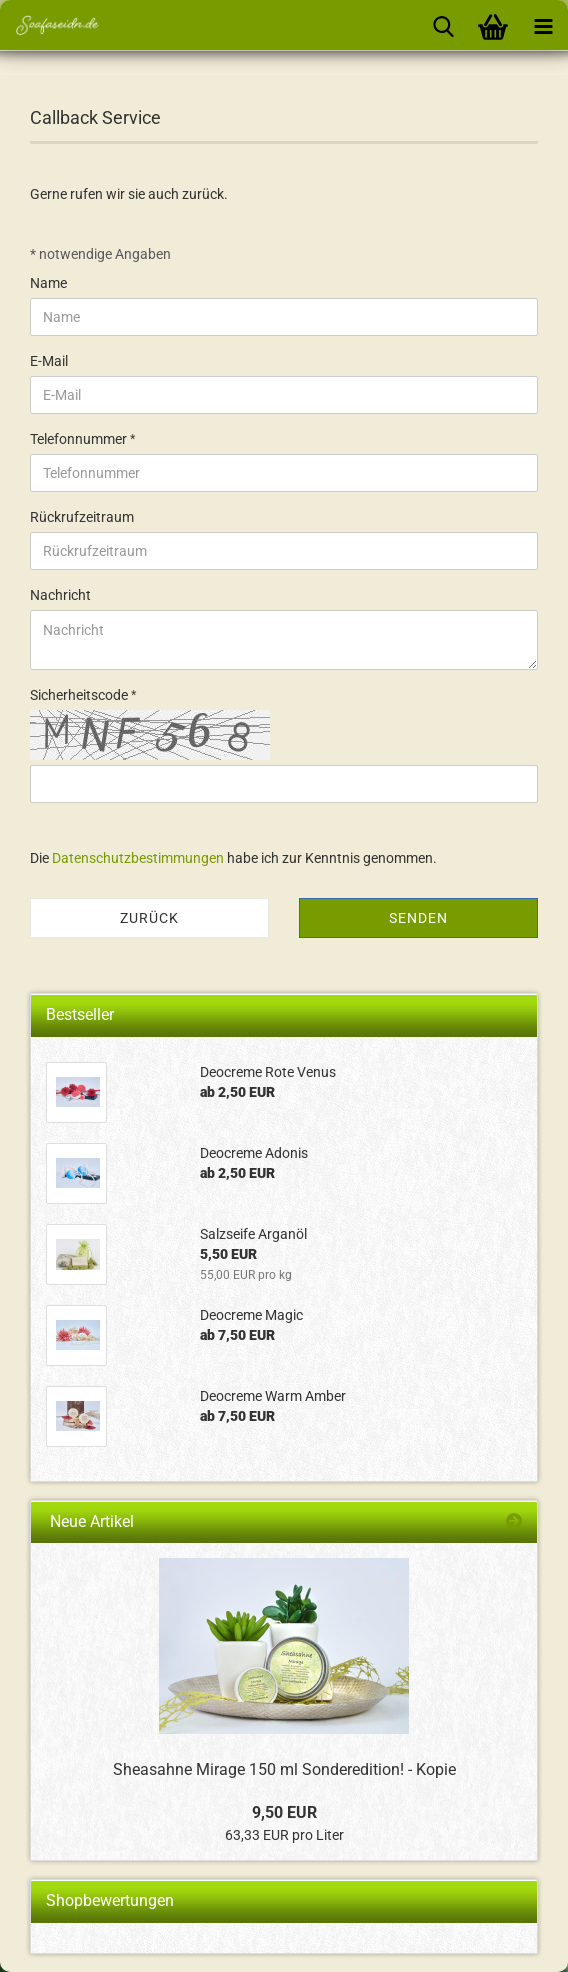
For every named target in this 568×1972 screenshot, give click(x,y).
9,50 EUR (284, 1812)
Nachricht (60, 595)
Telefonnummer (80, 439)
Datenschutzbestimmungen (138, 858)
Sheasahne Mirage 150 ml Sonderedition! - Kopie (284, 1769)
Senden (418, 918)
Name (48, 283)
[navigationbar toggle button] (543, 25)
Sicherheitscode (80, 695)
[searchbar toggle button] (443, 25)
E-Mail (49, 361)
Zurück (149, 918)
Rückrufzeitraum (82, 517)
